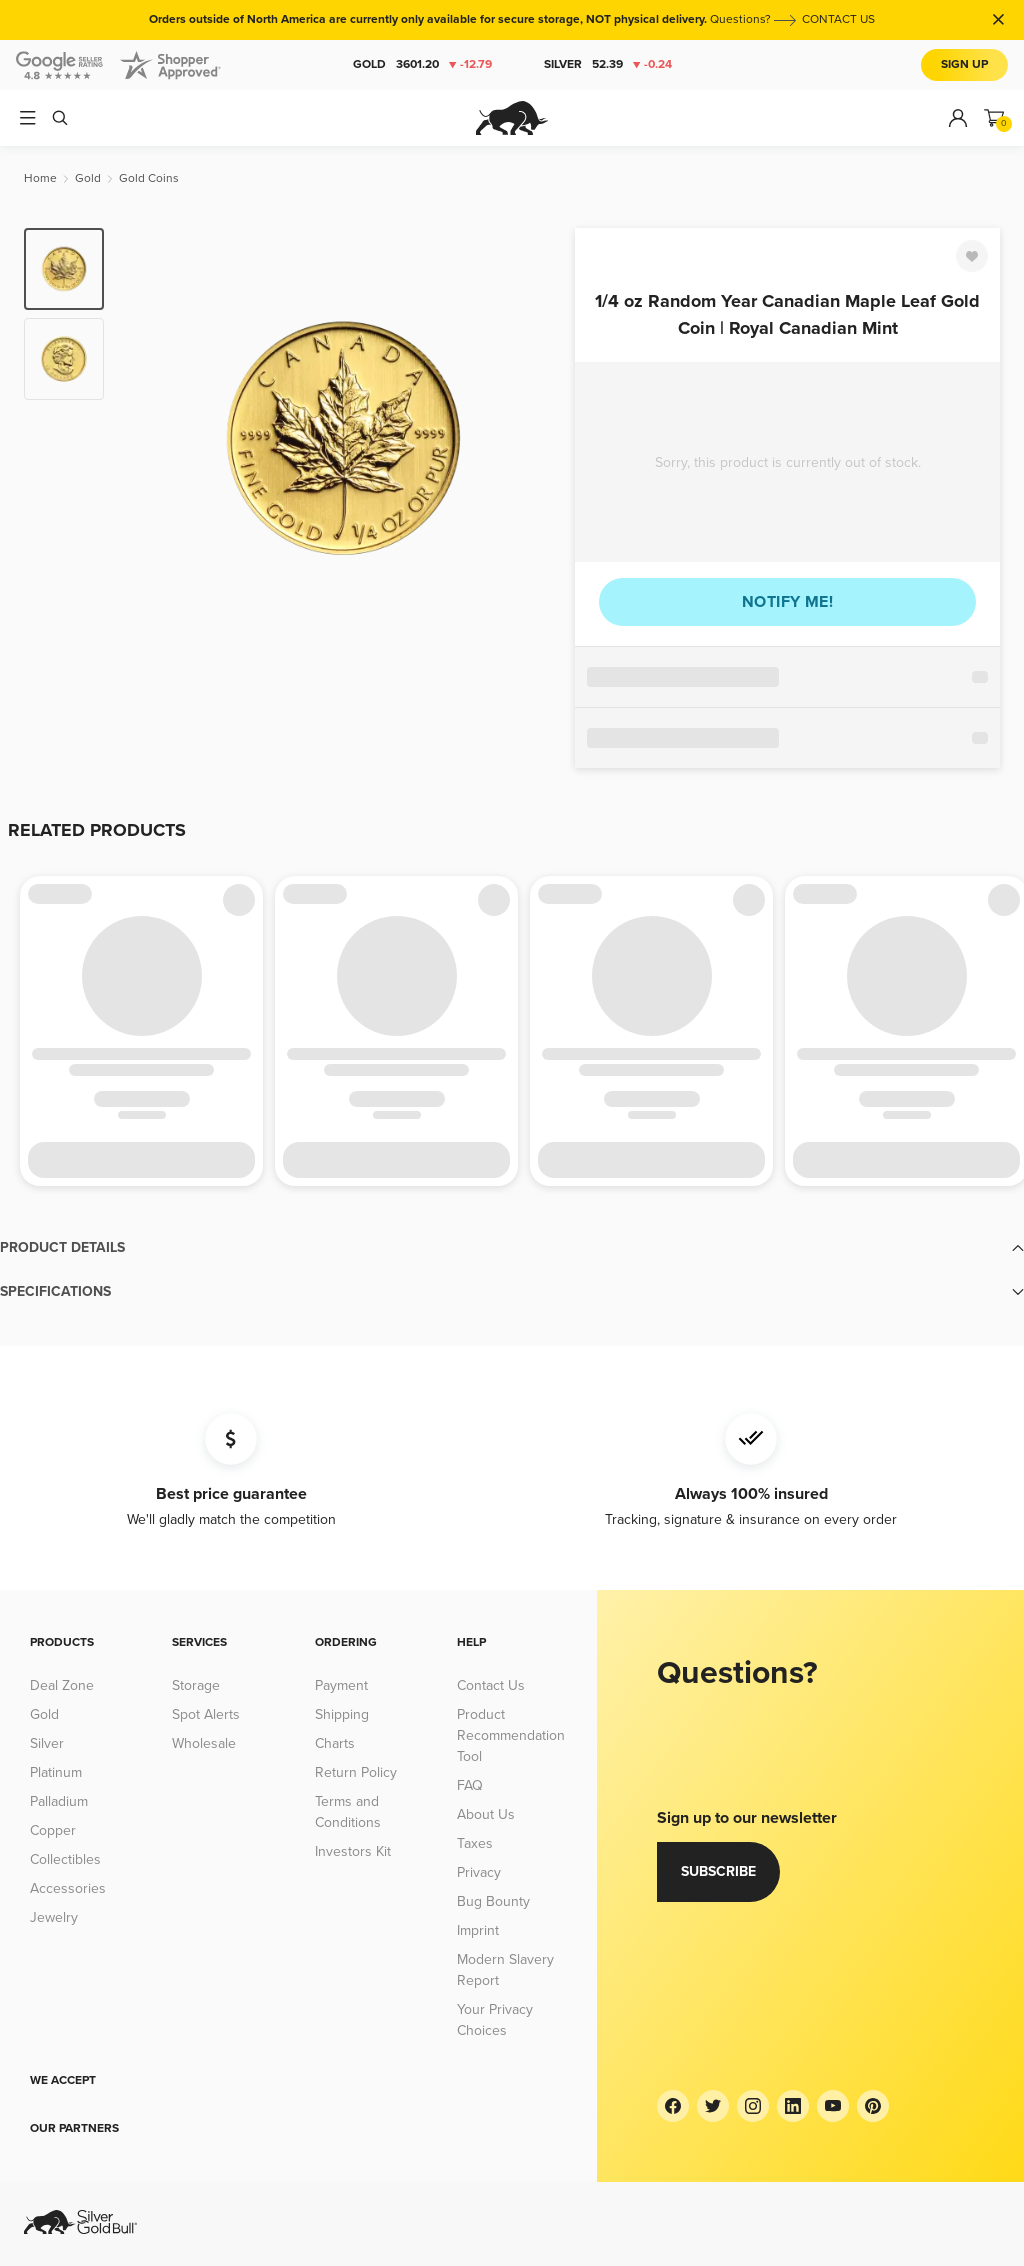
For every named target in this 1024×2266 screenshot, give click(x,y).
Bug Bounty (493, 1901)
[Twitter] (713, 2106)
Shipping (342, 1714)
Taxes (475, 1843)
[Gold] (88, 178)
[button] (512, 1248)
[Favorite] (972, 256)
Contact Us (491, 1685)
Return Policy (356, 1772)
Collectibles (65, 1859)
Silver (608, 65)
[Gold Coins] (149, 178)
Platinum (56, 1772)
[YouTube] (833, 2106)
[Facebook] (673, 2106)
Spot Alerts (206, 1714)
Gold (422, 65)
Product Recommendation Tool (511, 1735)
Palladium (59, 1801)
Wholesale (204, 1743)
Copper (53, 1830)
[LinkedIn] (793, 2106)
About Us (486, 1814)
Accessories (68, 1888)
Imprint (478, 1930)
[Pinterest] (873, 2106)
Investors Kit (353, 1851)
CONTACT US (838, 19)
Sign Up (964, 64)
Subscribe (718, 1871)
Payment (341, 1685)
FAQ (470, 1785)
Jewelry (54, 1917)
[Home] (40, 178)
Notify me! (787, 602)
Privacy (479, 1872)
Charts (335, 1743)
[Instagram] (753, 2106)
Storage (196, 1685)
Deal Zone (62, 1685)
